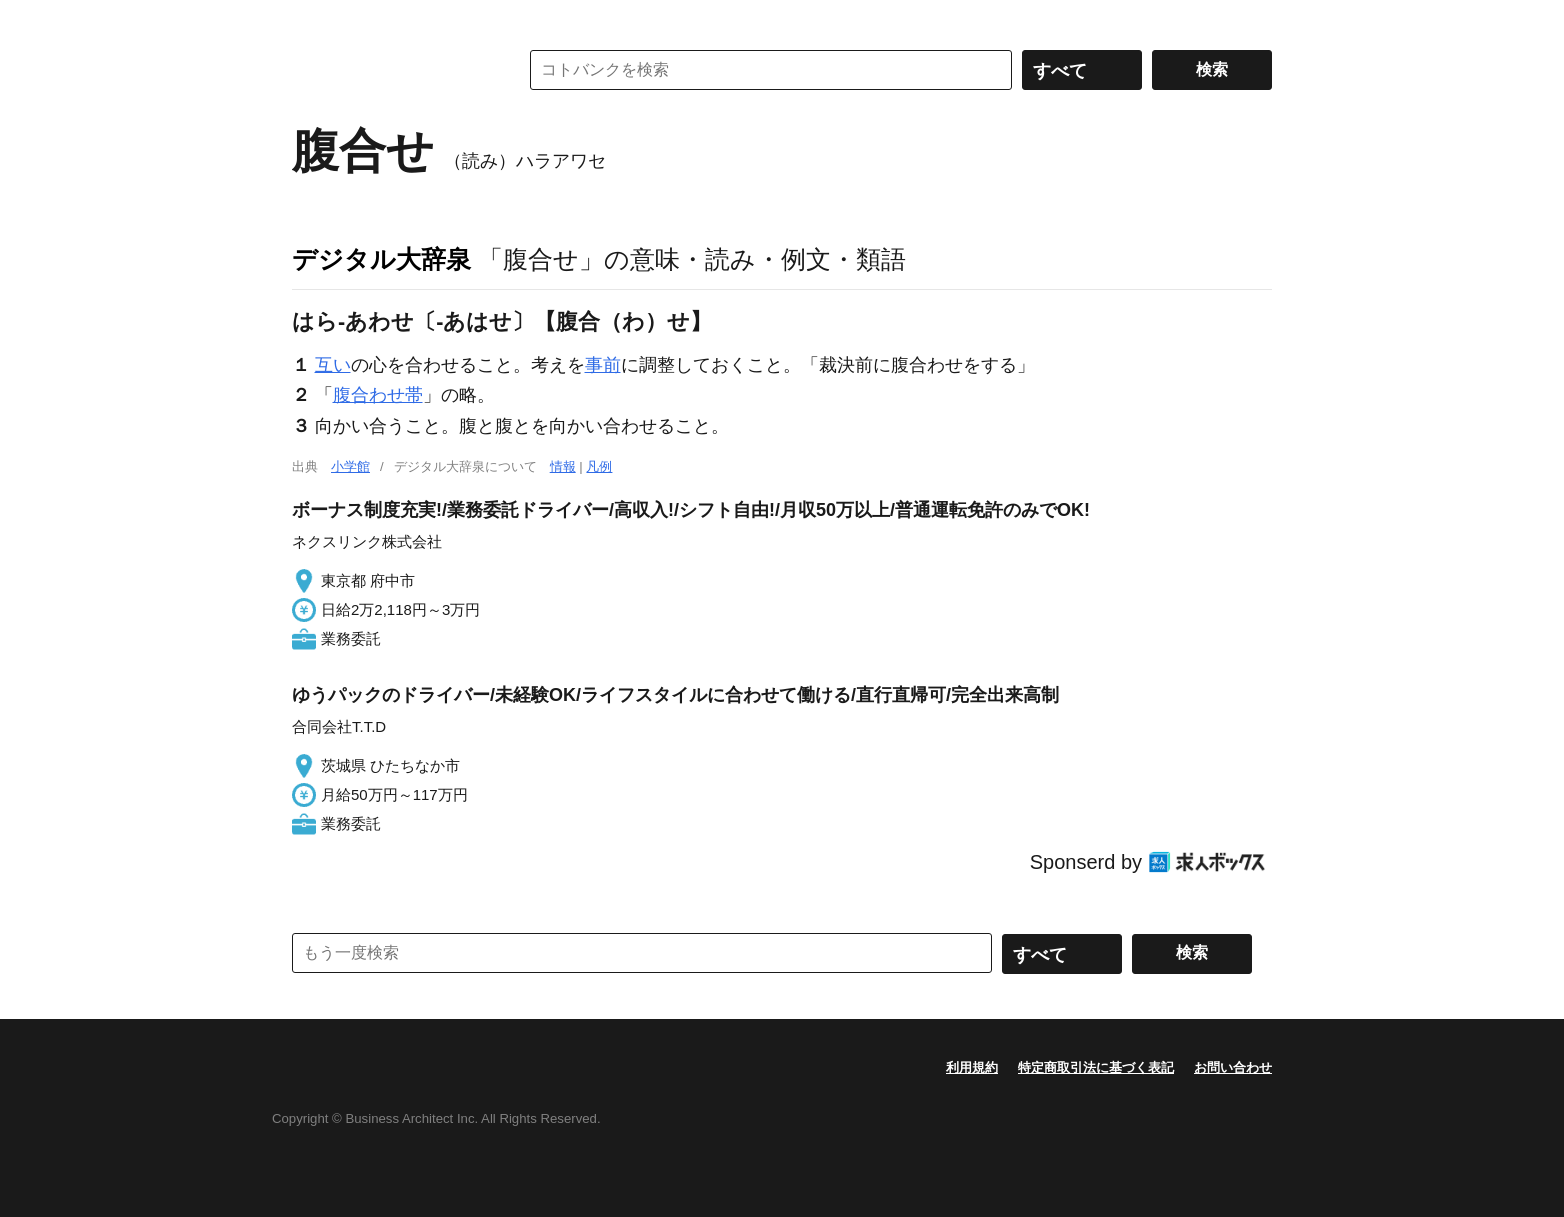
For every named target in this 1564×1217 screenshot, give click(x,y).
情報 (563, 466)
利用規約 (972, 1067)
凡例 (599, 466)
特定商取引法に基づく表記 (1096, 1067)
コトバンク (391, 70)
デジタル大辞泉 (381, 259)
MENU (312, 20)
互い (333, 365)
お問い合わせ (1233, 1067)
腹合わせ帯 (378, 395)
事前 (603, 365)
